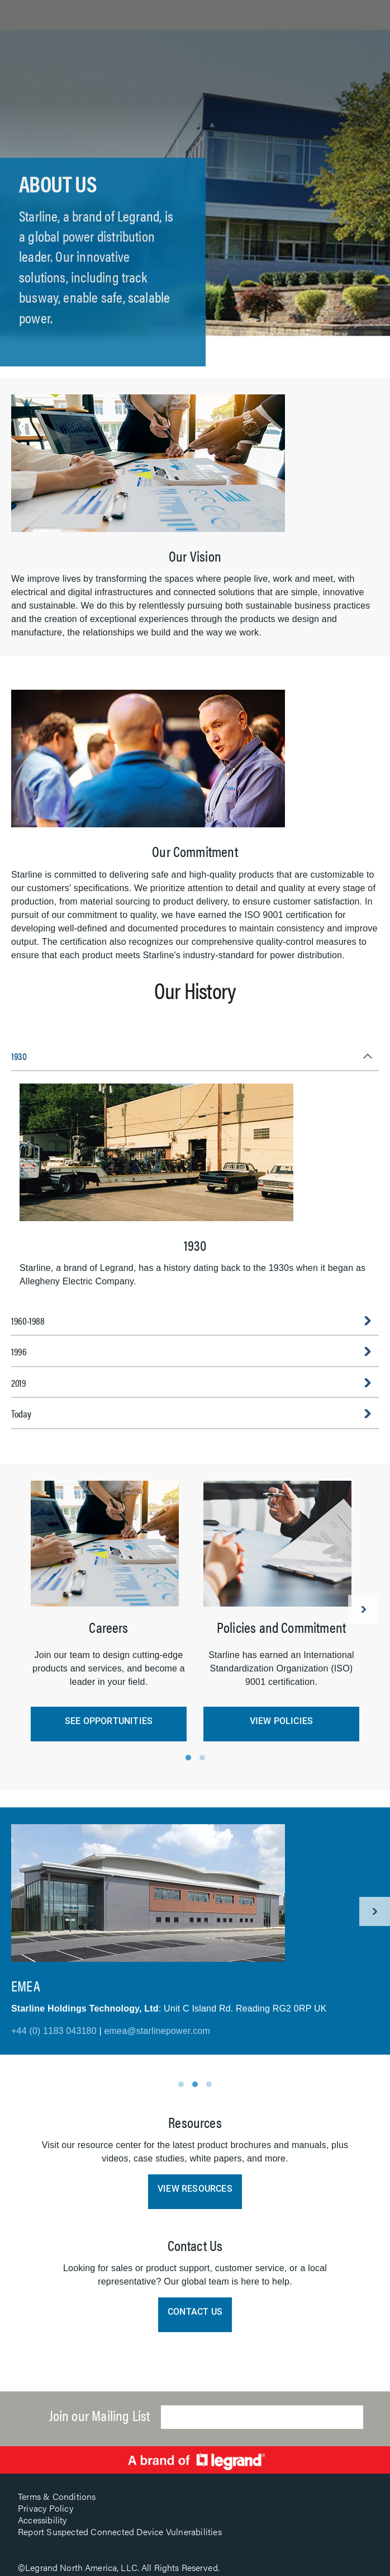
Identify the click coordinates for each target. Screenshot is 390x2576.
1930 (19, 1056)
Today (21, 1413)
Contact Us (195, 2311)
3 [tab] (209, 2084)
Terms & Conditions (57, 2496)
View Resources (195, 2188)
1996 (19, 1351)
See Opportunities (109, 1721)
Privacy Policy (45, 2508)
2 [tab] (202, 1757)
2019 (18, 1383)
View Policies (281, 1721)
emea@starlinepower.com (157, 2031)
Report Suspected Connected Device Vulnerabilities (120, 2531)
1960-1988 (28, 1320)
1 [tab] (188, 1757)
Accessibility (42, 2519)
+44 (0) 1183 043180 (54, 2031)
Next (363, 1609)
